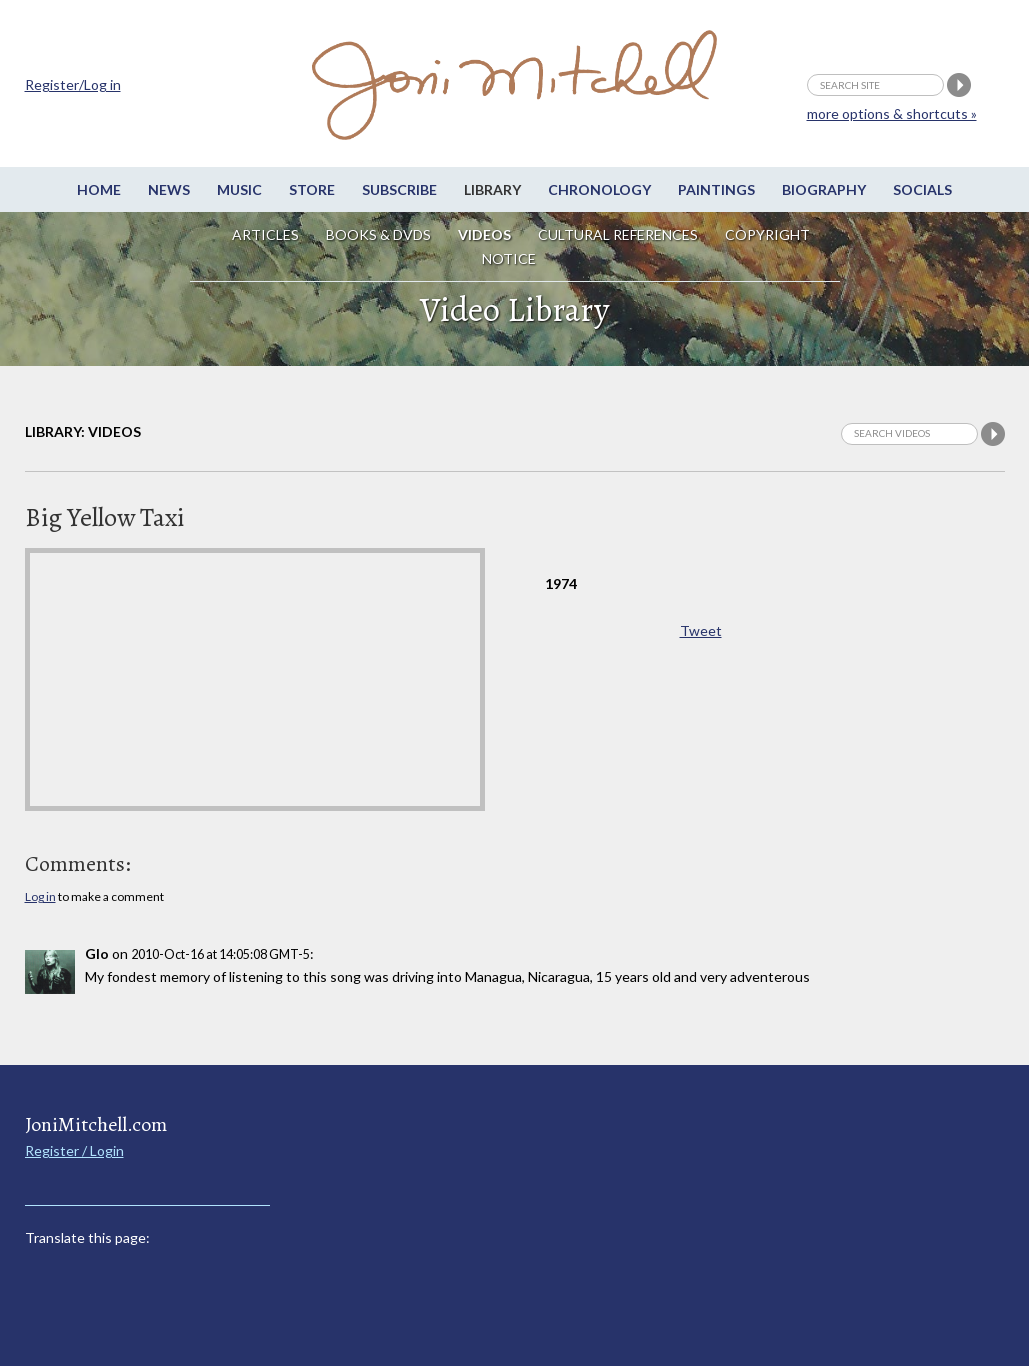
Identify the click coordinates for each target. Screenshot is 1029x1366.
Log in (40, 896)
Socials (922, 189)
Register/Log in (73, 84)
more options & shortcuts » (892, 113)
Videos (484, 234)
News (169, 189)
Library (492, 189)
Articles (265, 234)
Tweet (701, 630)
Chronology (599, 189)
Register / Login (74, 1150)
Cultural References (618, 234)
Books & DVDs (378, 234)
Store (312, 189)
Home (99, 189)
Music (239, 189)
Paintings (716, 189)
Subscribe (399, 189)
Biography (824, 189)
